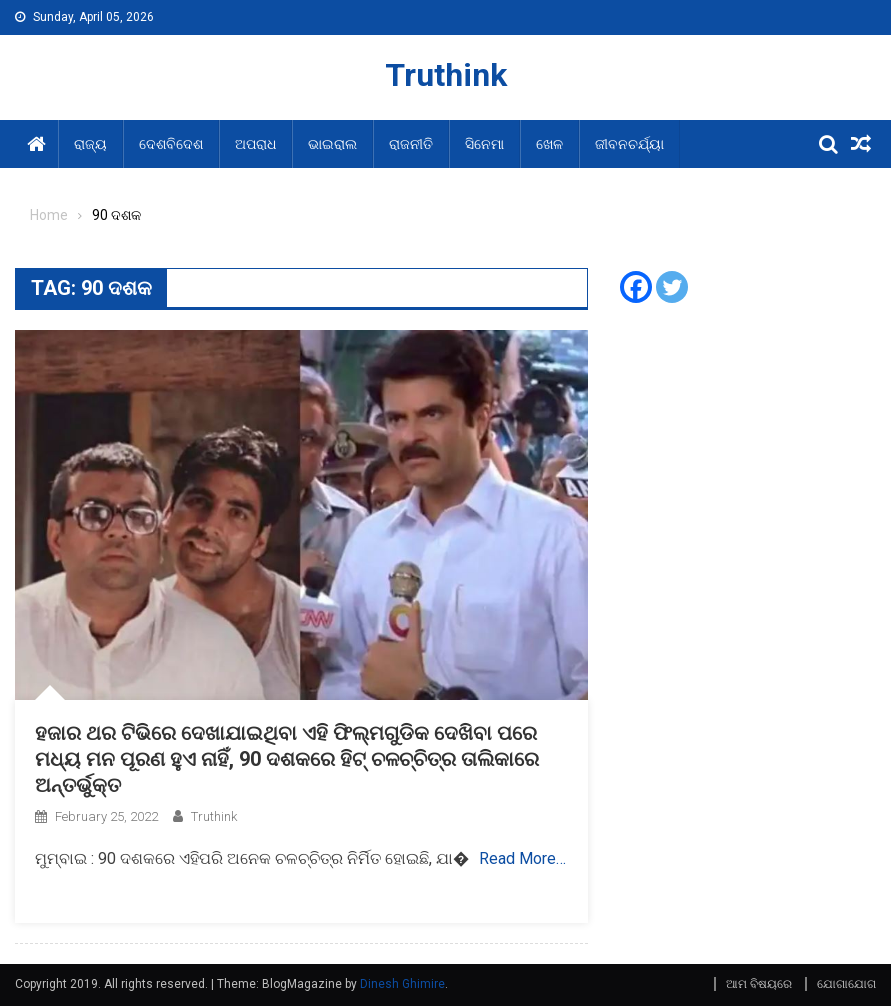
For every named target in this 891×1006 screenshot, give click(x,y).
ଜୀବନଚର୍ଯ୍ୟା (629, 144)
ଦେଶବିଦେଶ (171, 144)
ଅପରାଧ (255, 144)
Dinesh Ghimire (402, 984)
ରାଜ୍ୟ (90, 144)
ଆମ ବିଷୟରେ (759, 984)
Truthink (446, 75)
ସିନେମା (484, 144)
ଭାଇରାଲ (332, 144)
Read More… (522, 858)
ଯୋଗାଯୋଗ (846, 984)
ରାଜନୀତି (411, 144)
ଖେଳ (549, 144)
